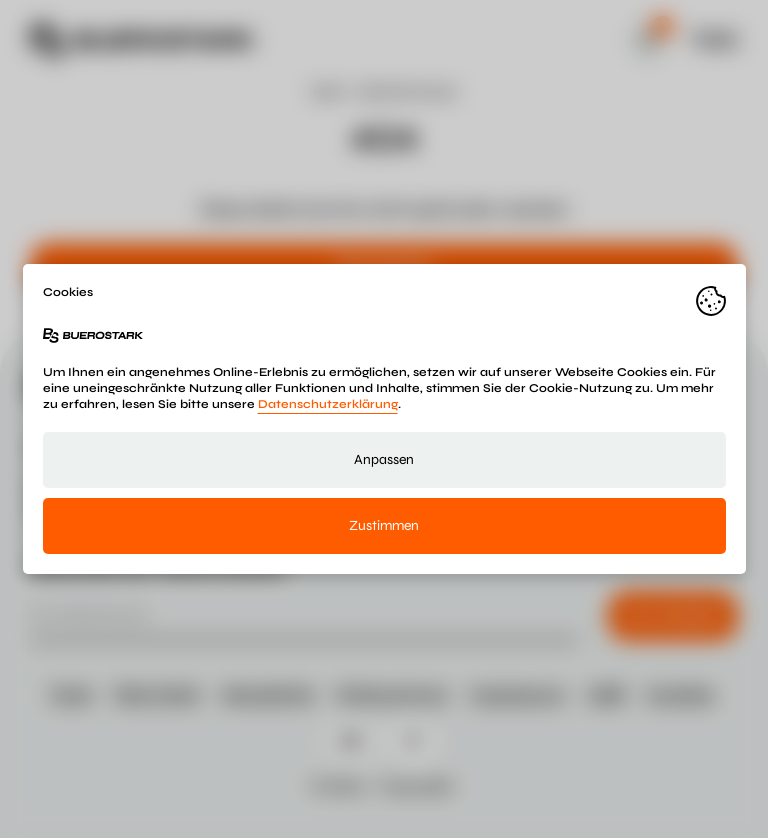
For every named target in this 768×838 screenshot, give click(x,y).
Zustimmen (384, 525)
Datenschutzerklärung (328, 404)
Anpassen (384, 459)
